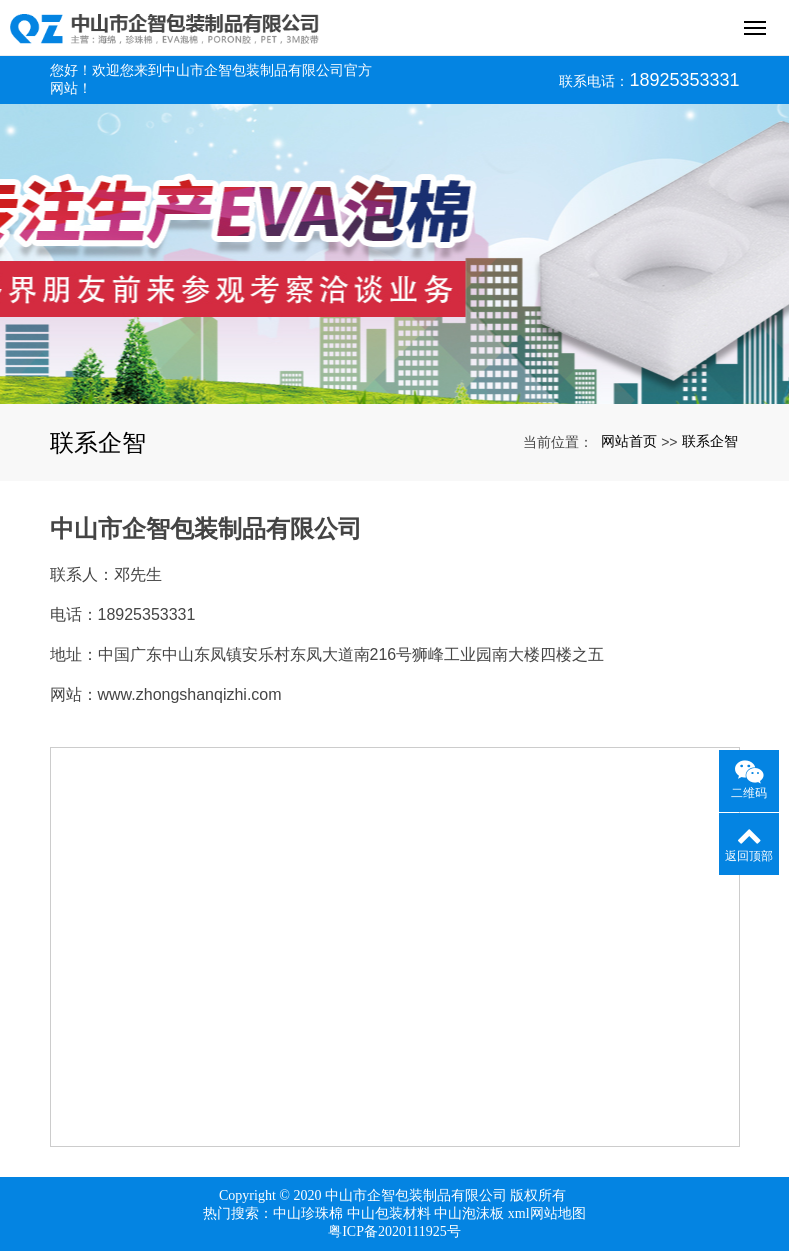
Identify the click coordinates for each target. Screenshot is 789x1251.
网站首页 (629, 441)
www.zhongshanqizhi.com (190, 694)
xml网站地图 (547, 1213)
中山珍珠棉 (308, 1213)
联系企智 (710, 441)
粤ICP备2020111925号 (394, 1231)
